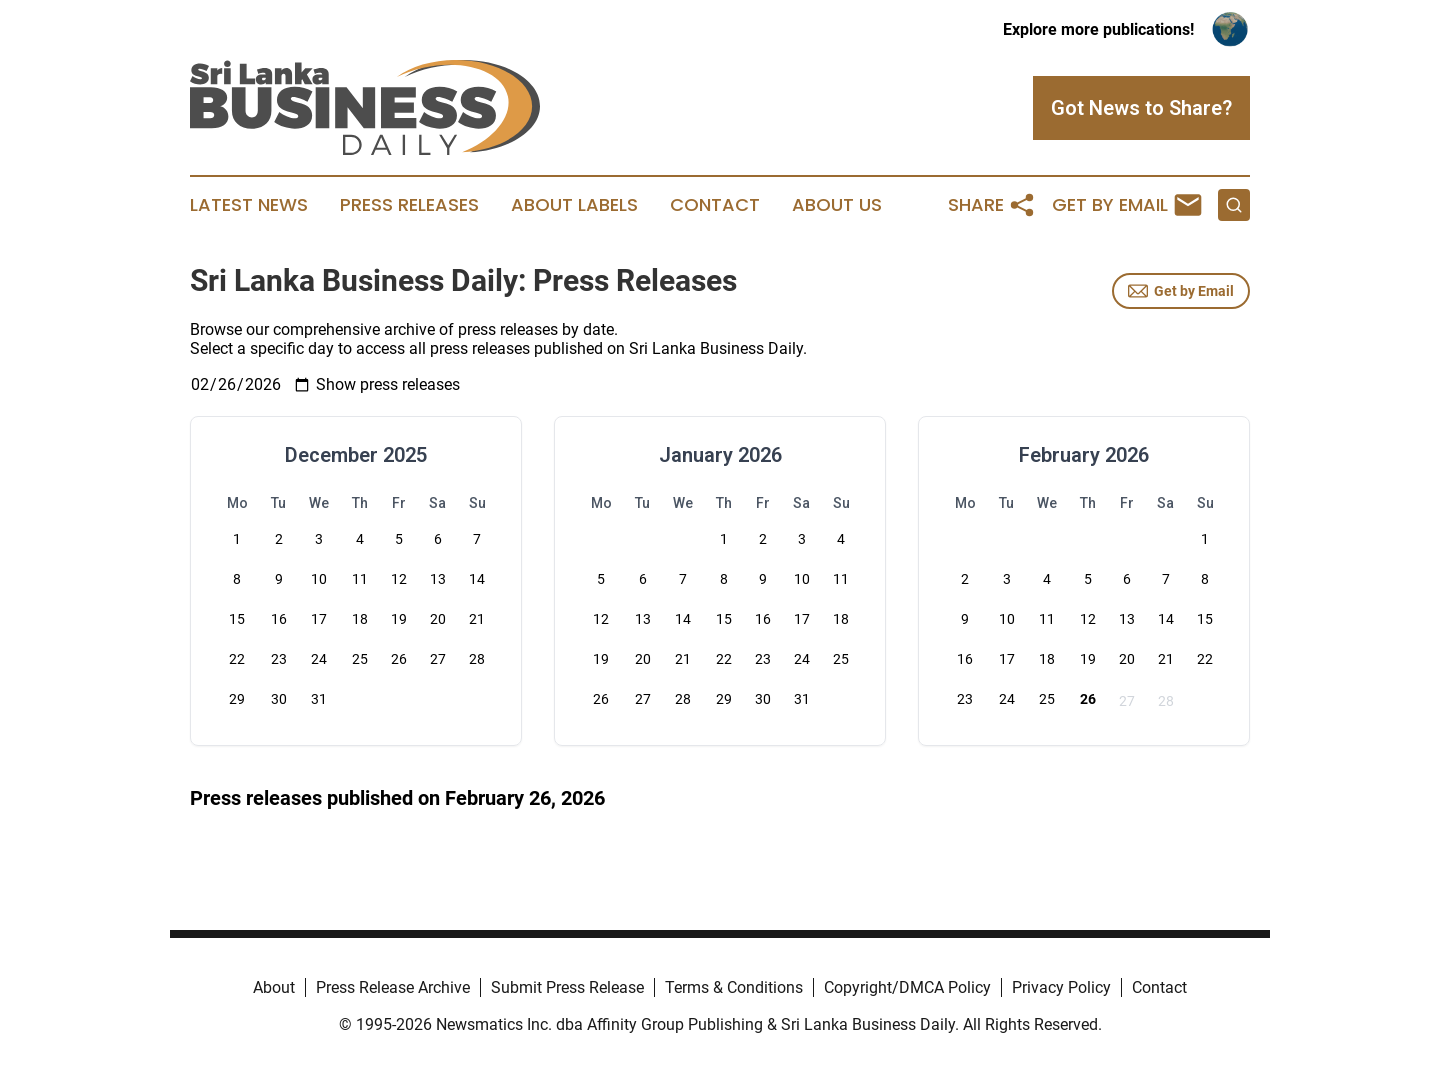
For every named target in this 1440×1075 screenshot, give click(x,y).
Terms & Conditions (734, 987)
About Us (837, 205)
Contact (715, 205)
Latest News (249, 205)
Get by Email (1181, 291)
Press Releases (409, 205)
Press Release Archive (393, 987)
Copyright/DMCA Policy (907, 987)
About (274, 987)
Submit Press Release (567, 987)
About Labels (574, 205)
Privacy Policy (1061, 987)
